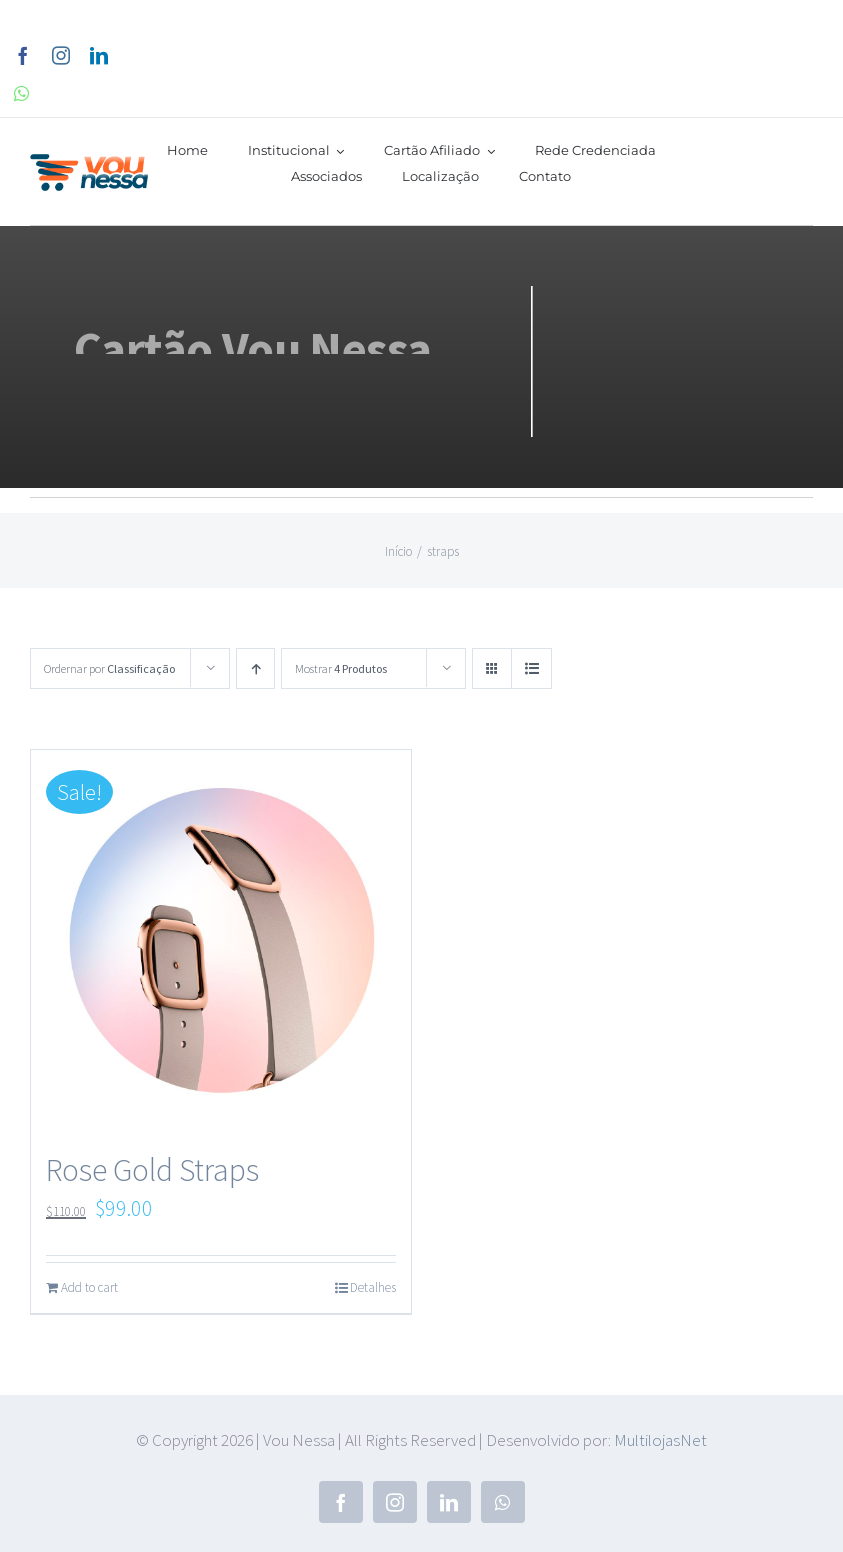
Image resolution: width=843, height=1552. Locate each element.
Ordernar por (109, 668)
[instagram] (61, 55)
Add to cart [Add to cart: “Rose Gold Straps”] (89, 1287)
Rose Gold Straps (152, 1170)
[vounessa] (90, 165)
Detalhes (373, 1287)
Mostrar (341, 668)
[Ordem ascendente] (255, 668)
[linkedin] (99, 55)
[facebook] (23, 55)
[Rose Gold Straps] (221, 940)
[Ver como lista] (531, 668)
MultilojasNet (660, 1440)
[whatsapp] (21, 93)
